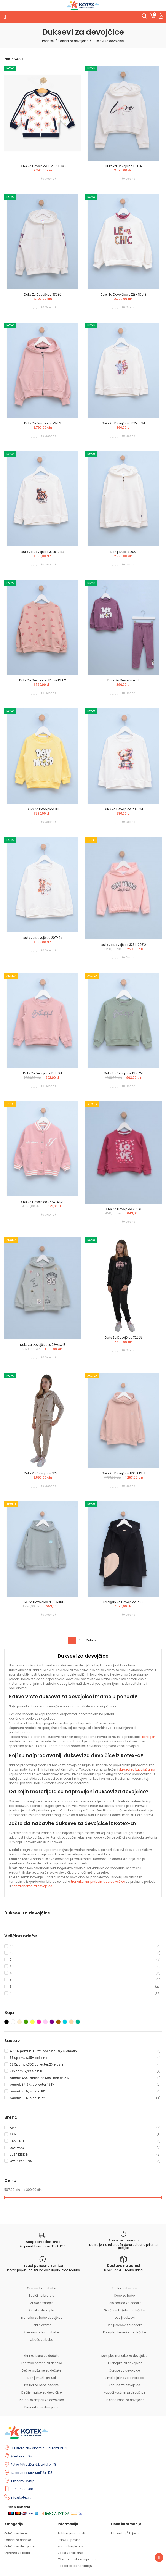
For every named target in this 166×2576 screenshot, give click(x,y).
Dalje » (91, 1640)
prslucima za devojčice (107, 1881)
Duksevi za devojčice (27, 1913)
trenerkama (80, 1881)
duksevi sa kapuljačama (137, 1769)
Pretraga (12, 58)
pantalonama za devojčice (32, 1886)
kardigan (148, 1737)
